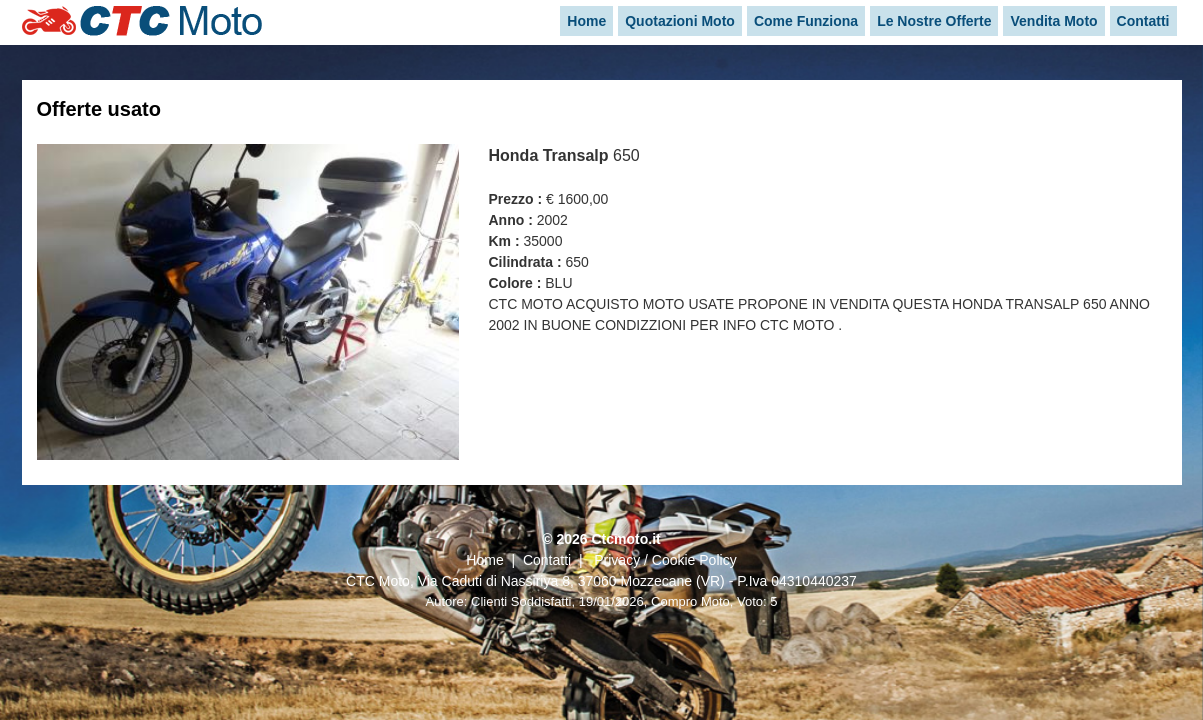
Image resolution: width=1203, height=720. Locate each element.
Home (484, 560)
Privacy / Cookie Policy (665, 560)
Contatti (547, 560)
